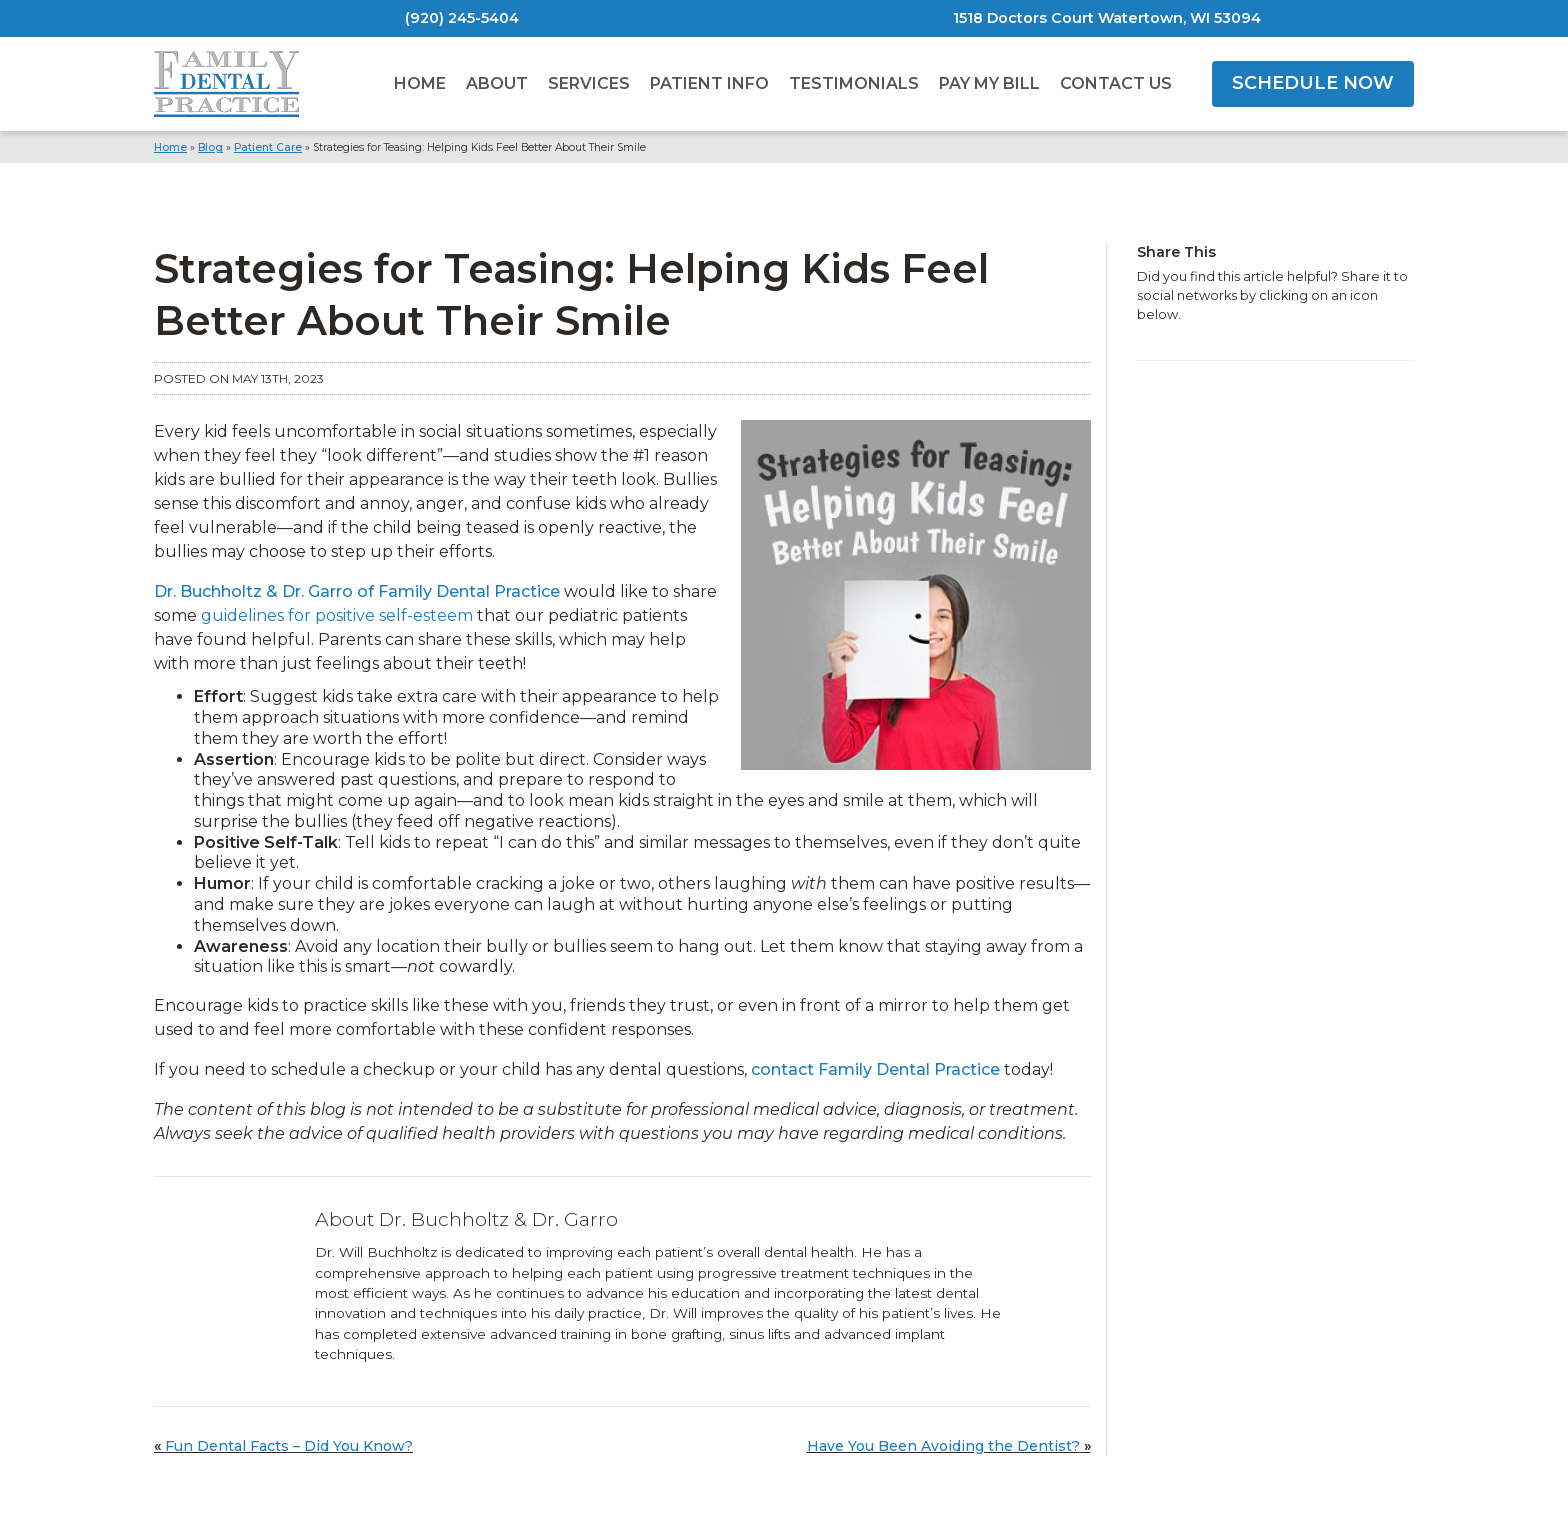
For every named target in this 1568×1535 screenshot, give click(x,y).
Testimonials (854, 83)
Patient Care (268, 147)
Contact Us (1116, 83)
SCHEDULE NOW (1313, 83)
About (497, 83)
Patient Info (709, 83)
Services (589, 83)
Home (420, 83)
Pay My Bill (989, 83)
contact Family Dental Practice (875, 1069)
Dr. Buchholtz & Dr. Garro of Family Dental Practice (357, 591)
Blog (210, 147)
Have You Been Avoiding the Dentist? (943, 1446)
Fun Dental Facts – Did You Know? (289, 1446)
